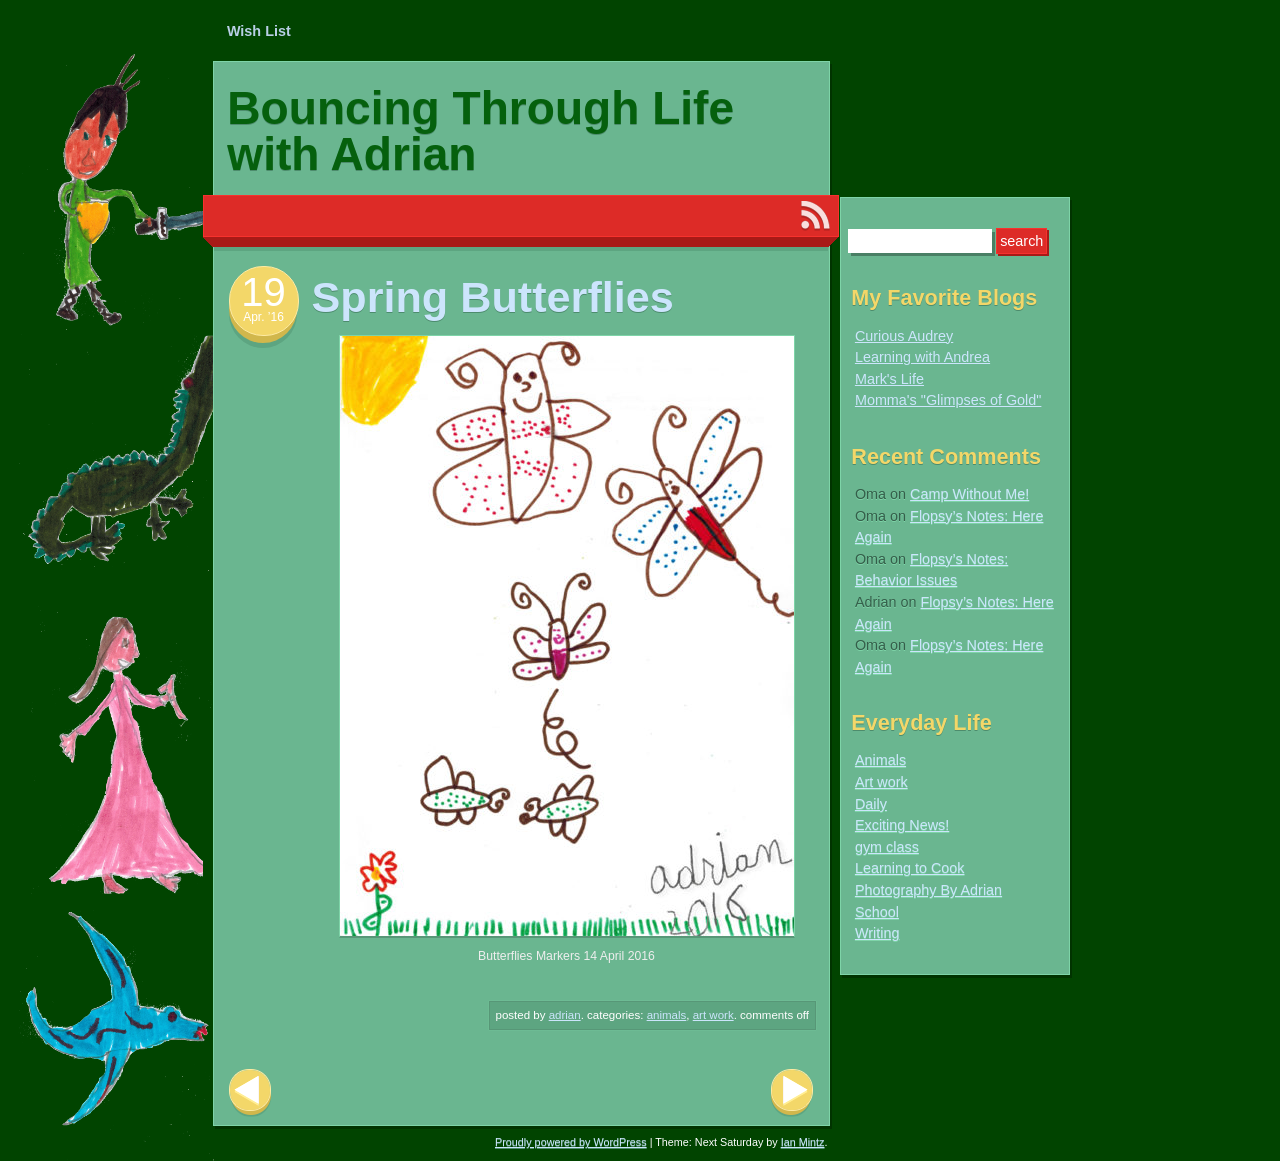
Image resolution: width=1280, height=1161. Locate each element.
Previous (250, 1092)
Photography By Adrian (928, 890)
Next (792, 1092)
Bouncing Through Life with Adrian (480, 131)
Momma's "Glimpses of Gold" (948, 400)
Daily (871, 804)
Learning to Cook (910, 868)
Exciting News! (902, 825)
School (877, 912)
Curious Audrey (904, 336)
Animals (667, 1015)
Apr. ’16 (263, 317)
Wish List (259, 31)
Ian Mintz (803, 1142)
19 (263, 292)
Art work (713, 1015)
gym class (887, 847)
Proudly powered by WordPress (571, 1142)
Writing (877, 933)
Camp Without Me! (969, 494)
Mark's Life (889, 379)
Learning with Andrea (922, 357)
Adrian (565, 1015)
